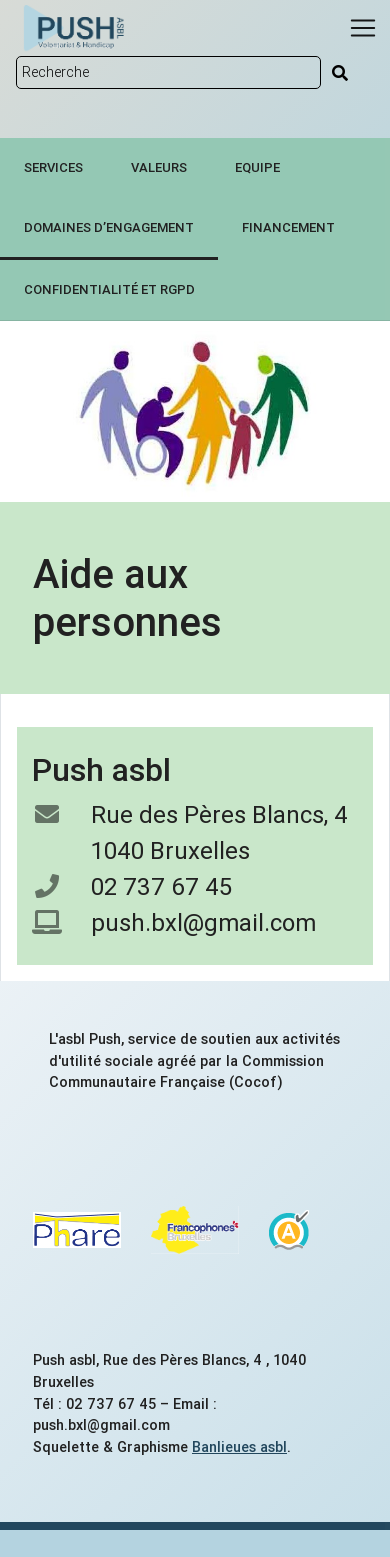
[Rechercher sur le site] (168, 72)
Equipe (257, 167)
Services (53, 167)
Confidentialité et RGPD (109, 289)
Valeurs (159, 167)
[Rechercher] (340, 73)
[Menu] (363, 28)
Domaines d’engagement (109, 227)
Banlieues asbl (239, 1447)
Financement (288, 227)
